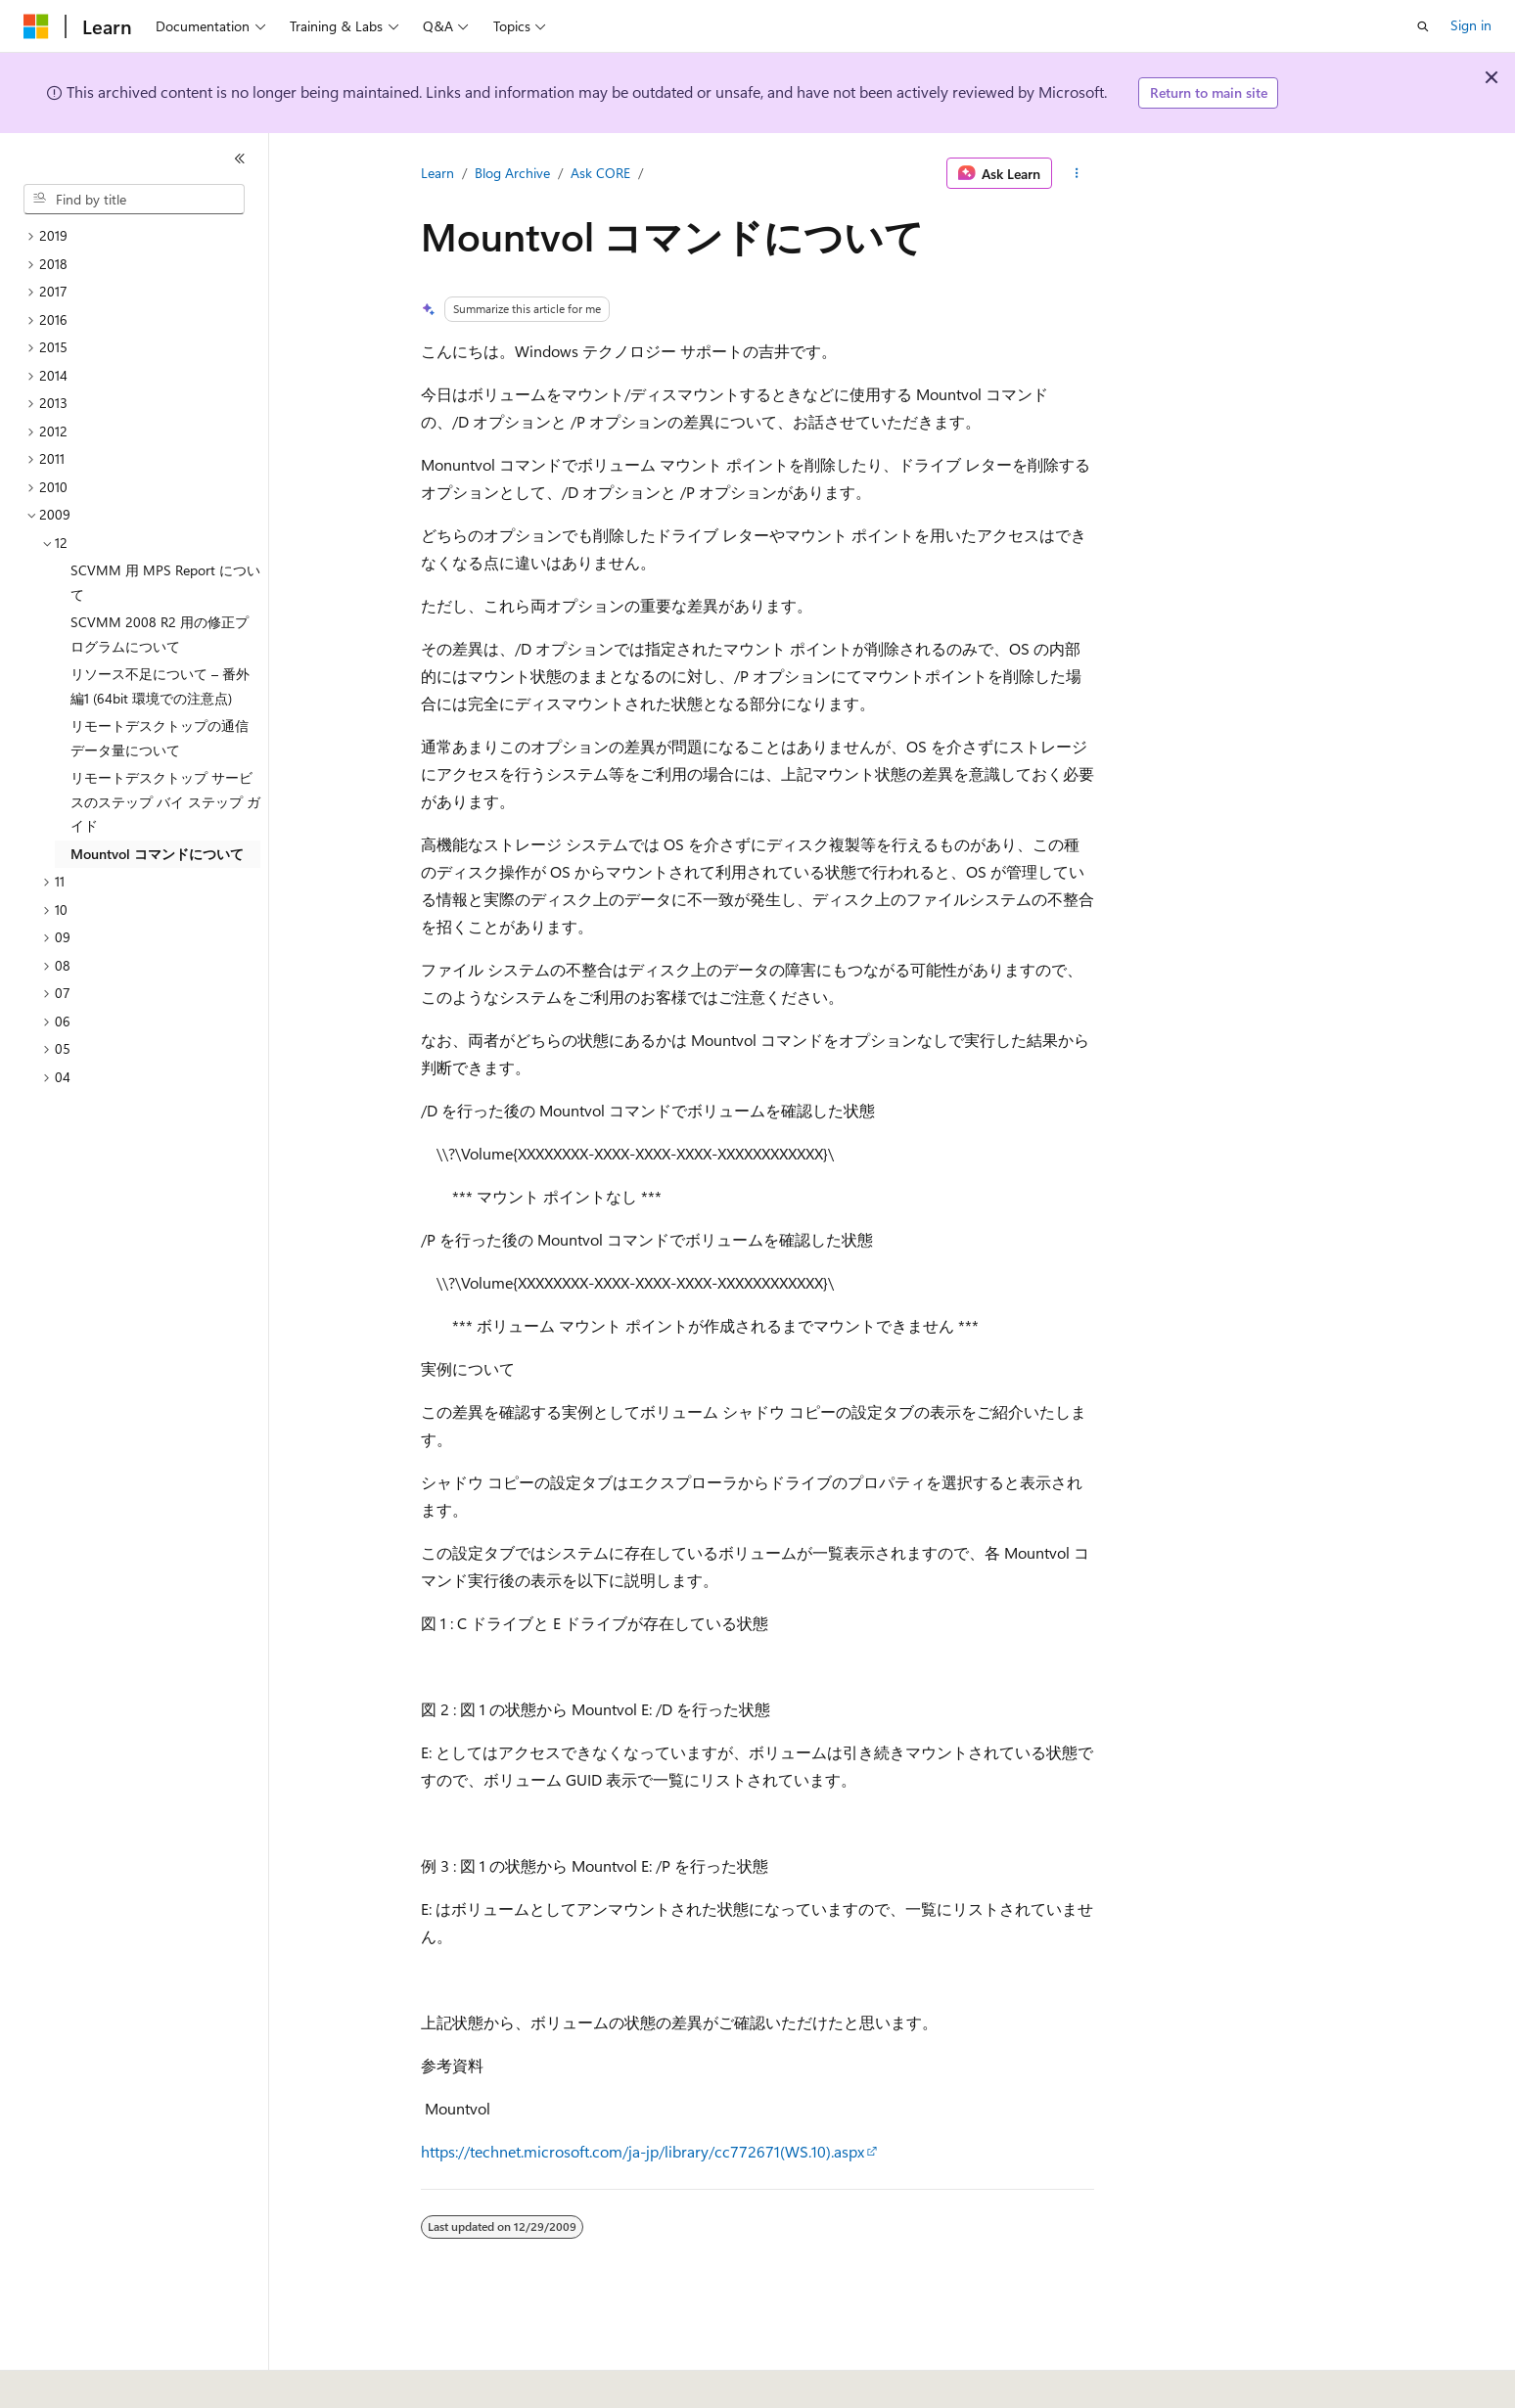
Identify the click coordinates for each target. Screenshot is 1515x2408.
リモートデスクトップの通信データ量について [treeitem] (159, 737)
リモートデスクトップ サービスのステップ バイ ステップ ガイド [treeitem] (165, 801)
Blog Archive (512, 172)
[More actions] (1077, 173)
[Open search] (1423, 26)
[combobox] (134, 199)
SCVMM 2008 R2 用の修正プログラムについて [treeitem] (159, 634)
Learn (437, 172)
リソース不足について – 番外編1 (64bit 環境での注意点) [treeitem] (160, 685)
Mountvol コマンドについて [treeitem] (157, 853)
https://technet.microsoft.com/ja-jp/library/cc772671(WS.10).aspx (642, 2151)
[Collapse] (239, 158)
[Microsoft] (36, 26)
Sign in (1471, 25)
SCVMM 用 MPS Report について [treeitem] (165, 582)
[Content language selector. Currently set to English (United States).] (113, 2379)
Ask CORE (600, 172)
